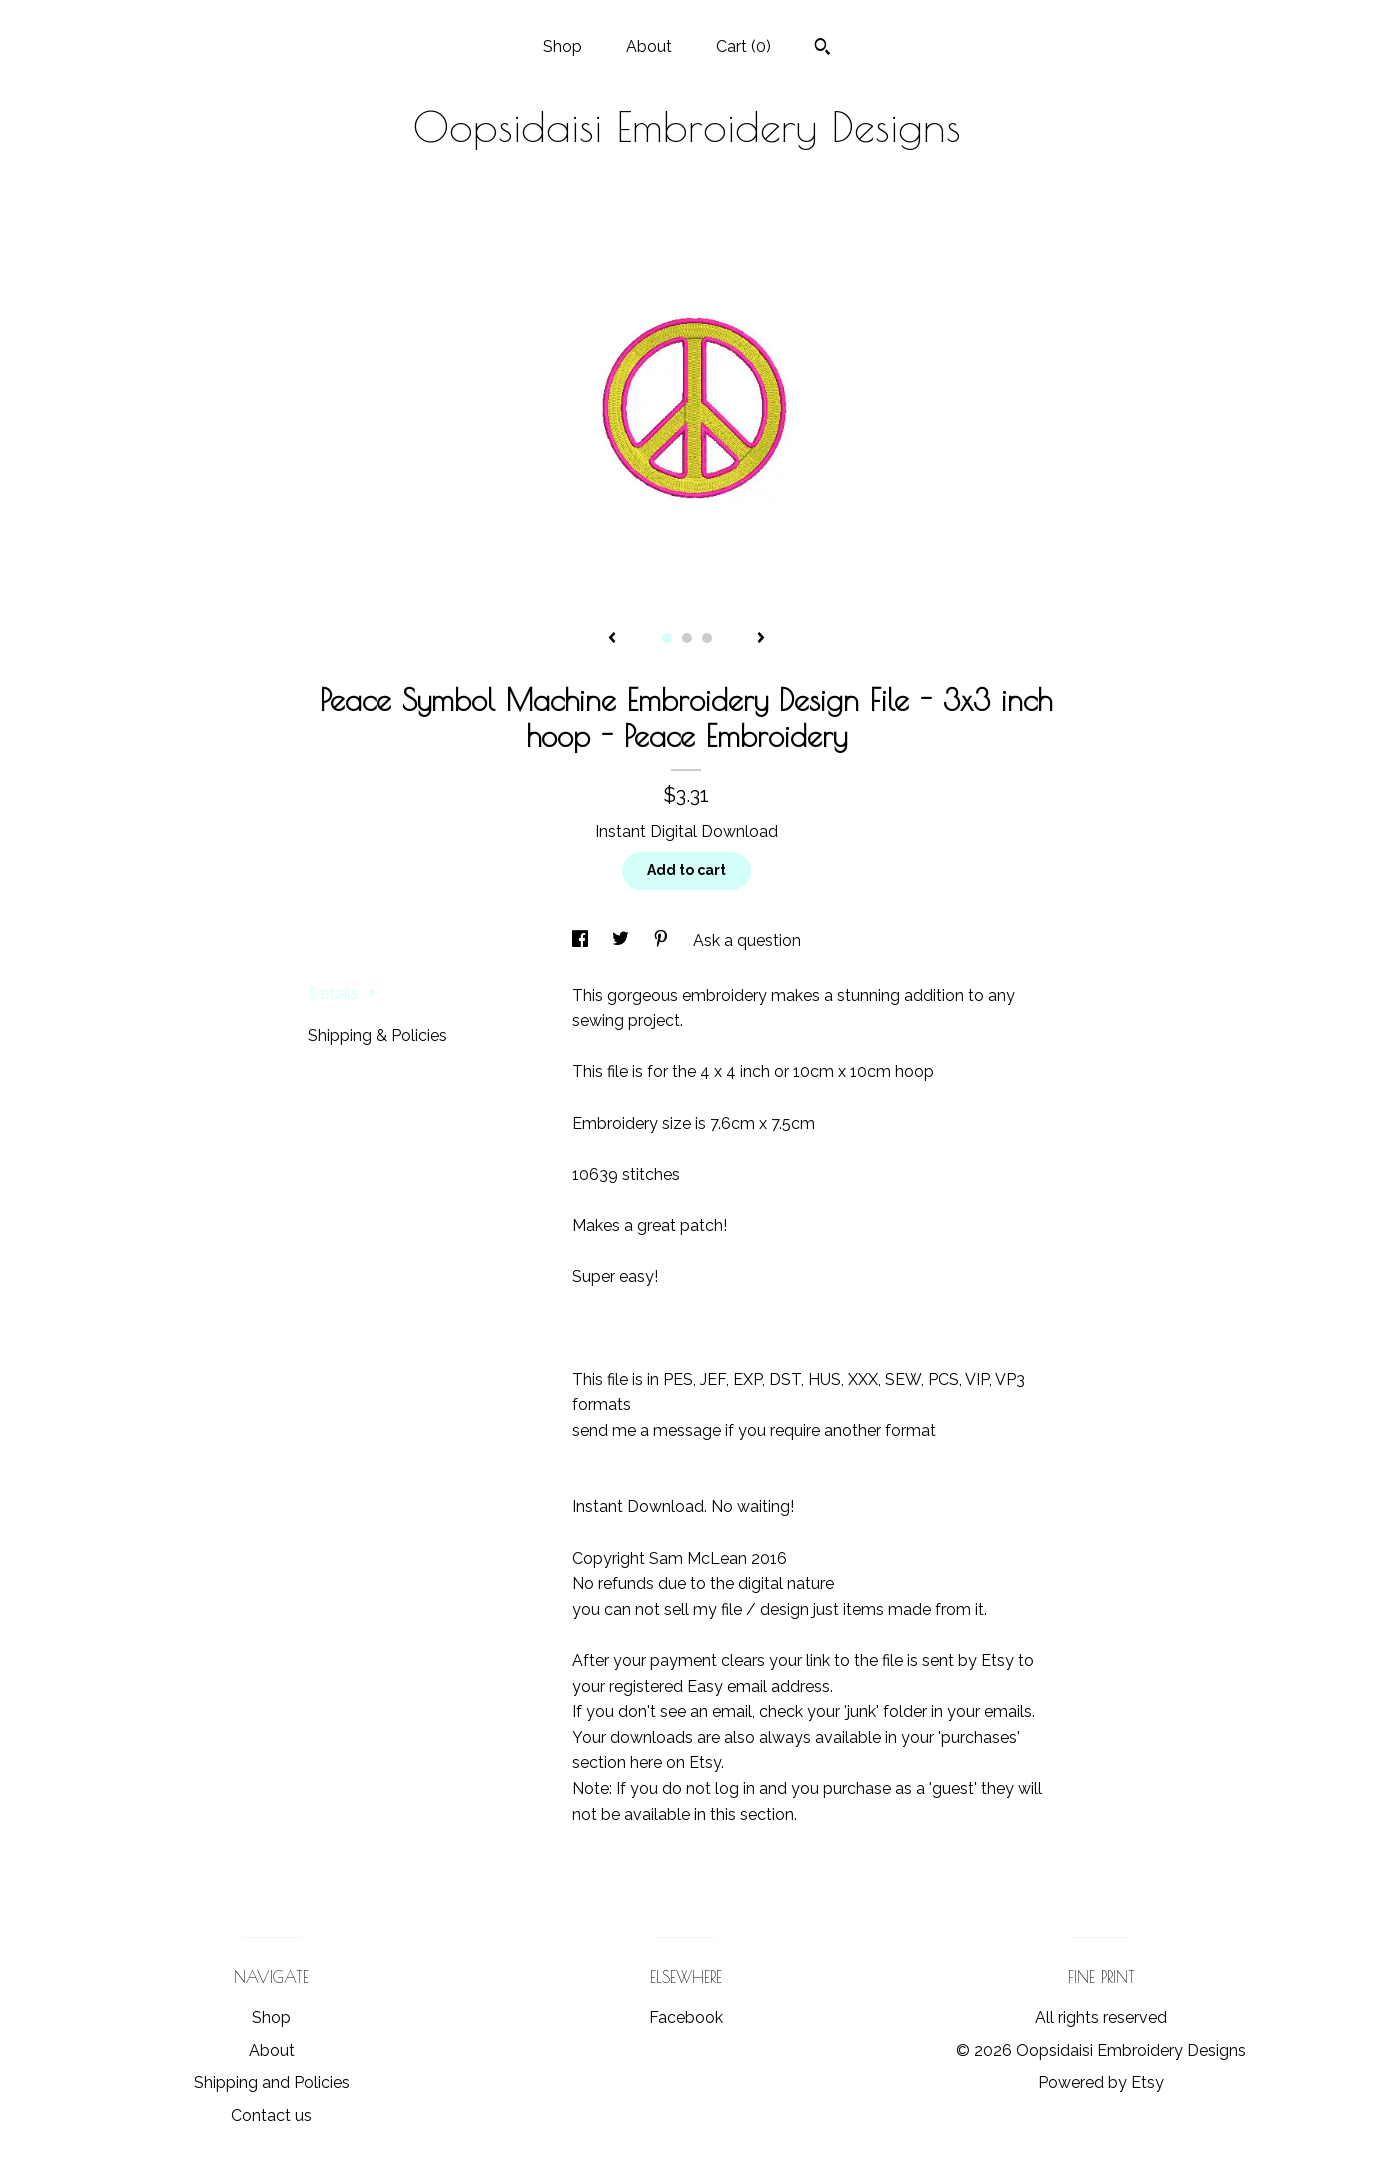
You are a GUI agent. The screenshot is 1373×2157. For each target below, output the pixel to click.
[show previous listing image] (612, 639)
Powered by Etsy (1101, 2082)
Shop (562, 46)
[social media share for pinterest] (663, 940)
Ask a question (747, 940)
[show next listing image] (761, 639)
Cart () (743, 46)
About (649, 46)
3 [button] (707, 638)
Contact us (271, 2115)
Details (342, 993)
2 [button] (687, 638)
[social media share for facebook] (582, 940)
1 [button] (667, 638)
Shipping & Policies (377, 1035)
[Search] (822, 49)
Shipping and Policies (272, 2082)
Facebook (686, 2017)
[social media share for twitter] (622, 940)
